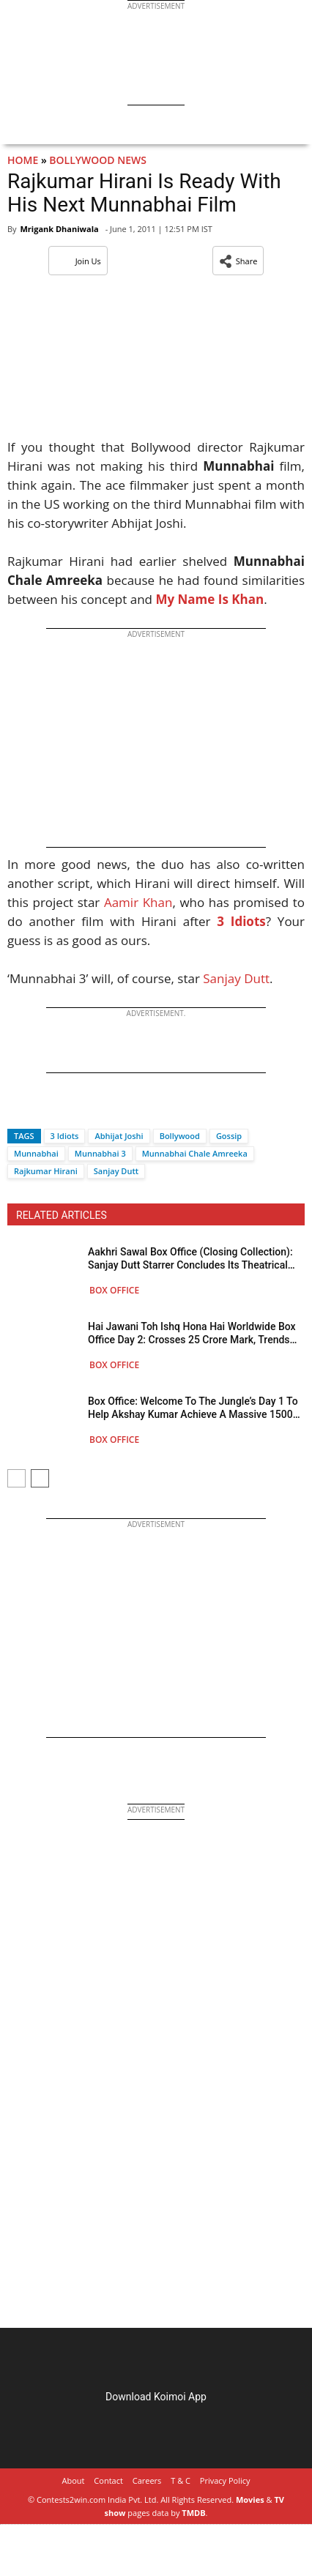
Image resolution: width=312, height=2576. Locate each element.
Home (22, 160)
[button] (238, 260)
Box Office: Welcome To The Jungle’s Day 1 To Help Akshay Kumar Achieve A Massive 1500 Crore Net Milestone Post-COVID (193, 1408)
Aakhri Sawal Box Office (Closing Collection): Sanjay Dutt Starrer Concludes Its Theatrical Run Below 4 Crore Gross (190, 1259)
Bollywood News (97, 160)
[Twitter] (43, 1110)
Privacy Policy (225, 2480)
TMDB (193, 2512)
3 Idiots (65, 1135)
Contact (108, 2480)
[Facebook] (18, 1110)
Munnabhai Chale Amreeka (195, 1153)
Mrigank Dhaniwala (59, 228)
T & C (180, 2480)
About (73, 2480)
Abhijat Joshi (118, 1135)
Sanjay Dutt (236, 978)
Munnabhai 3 (100, 1153)
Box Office (114, 1290)
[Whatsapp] (67, 1110)
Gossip (229, 1135)
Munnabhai (36, 1153)
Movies (250, 2499)
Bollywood (180, 1135)
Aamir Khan (138, 902)
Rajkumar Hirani (46, 1170)
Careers (147, 2480)
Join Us (78, 261)
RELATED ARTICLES (61, 1215)
